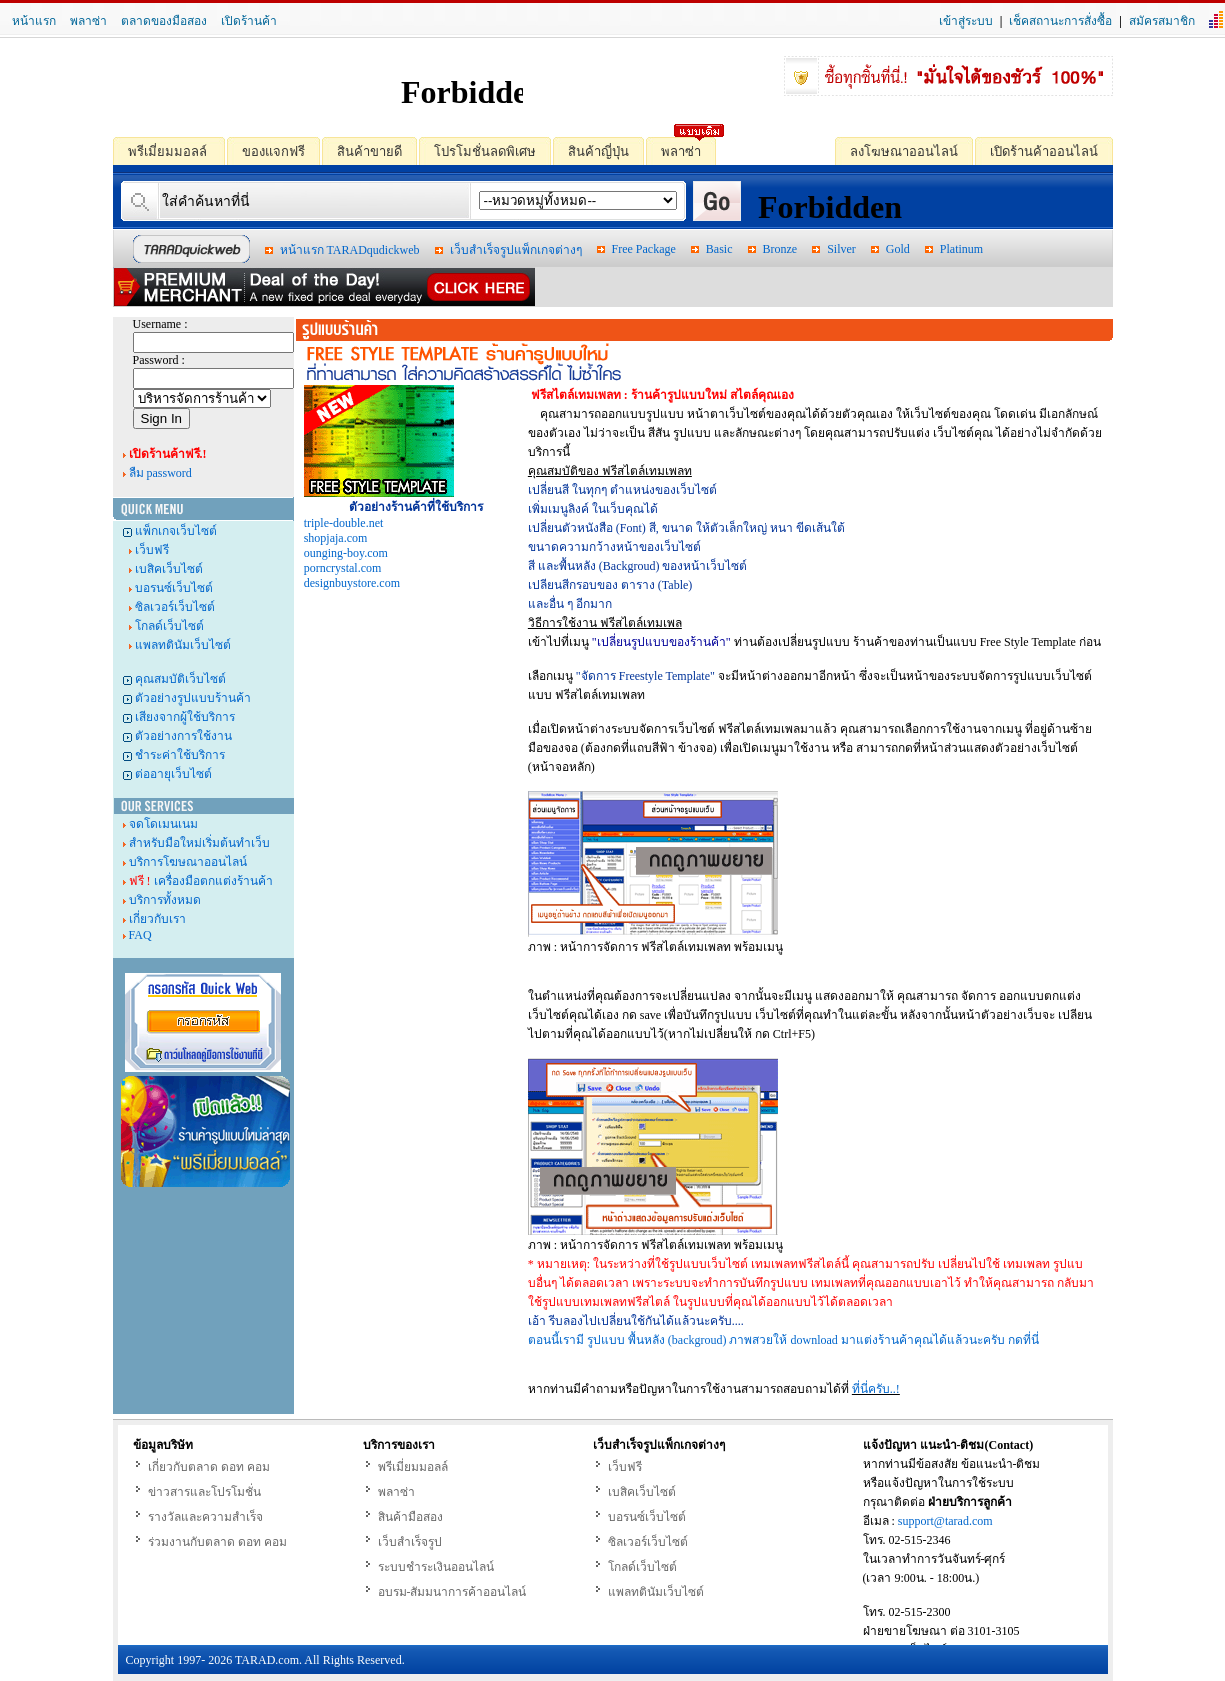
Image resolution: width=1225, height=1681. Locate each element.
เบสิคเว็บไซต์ (169, 569)
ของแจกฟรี (266, 151)
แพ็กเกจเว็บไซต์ (176, 531)
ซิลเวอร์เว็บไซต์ (175, 607)
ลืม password (160, 473)
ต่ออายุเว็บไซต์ (173, 774)
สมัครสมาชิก (1162, 21)
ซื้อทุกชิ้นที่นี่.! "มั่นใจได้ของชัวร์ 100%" (948, 76)
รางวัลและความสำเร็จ (205, 1517)
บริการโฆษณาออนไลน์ (188, 862)
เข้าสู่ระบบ (966, 21)
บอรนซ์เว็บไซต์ (174, 588)
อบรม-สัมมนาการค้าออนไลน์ (452, 1592)
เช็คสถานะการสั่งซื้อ (1060, 21)
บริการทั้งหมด (165, 900)
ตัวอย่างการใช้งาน (183, 736)
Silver (841, 249)
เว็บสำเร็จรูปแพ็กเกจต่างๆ (516, 250)
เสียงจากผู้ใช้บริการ (185, 717)
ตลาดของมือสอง (164, 21)
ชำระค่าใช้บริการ (180, 755)
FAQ (140, 935)
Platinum (961, 249)
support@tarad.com (945, 1521)
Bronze (780, 249)
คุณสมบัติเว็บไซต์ (180, 679)
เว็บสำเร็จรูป (410, 1542)
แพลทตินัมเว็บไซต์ (183, 645)
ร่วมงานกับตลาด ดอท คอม (217, 1542)
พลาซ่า (88, 21)
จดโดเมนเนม (163, 824)
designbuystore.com (352, 583)
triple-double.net (344, 523)
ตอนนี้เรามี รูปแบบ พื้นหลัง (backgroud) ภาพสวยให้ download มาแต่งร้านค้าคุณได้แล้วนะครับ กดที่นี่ (783, 1340)
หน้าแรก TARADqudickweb (350, 250)
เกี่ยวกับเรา (157, 919)
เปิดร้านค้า (249, 21)
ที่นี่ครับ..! (876, 1389)
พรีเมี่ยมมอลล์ (161, 151)
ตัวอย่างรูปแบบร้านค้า (193, 698)
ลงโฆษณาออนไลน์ (896, 151)
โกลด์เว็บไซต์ (169, 626)
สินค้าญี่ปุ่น (591, 151)
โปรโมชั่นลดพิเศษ (477, 151)
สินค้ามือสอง (410, 1517)
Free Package (644, 249)
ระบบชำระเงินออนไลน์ (436, 1567)
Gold (898, 249)
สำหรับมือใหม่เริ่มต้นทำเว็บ (199, 843)
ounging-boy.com (346, 553)
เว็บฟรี (152, 550)
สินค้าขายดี (362, 151)
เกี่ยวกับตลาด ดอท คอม (209, 1467)
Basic (719, 249)
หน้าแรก (34, 21)
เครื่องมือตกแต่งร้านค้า (201, 881)
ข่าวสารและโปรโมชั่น (204, 1492)
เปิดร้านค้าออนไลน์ (1036, 151)
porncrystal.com (343, 568)
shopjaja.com (336, 538)
